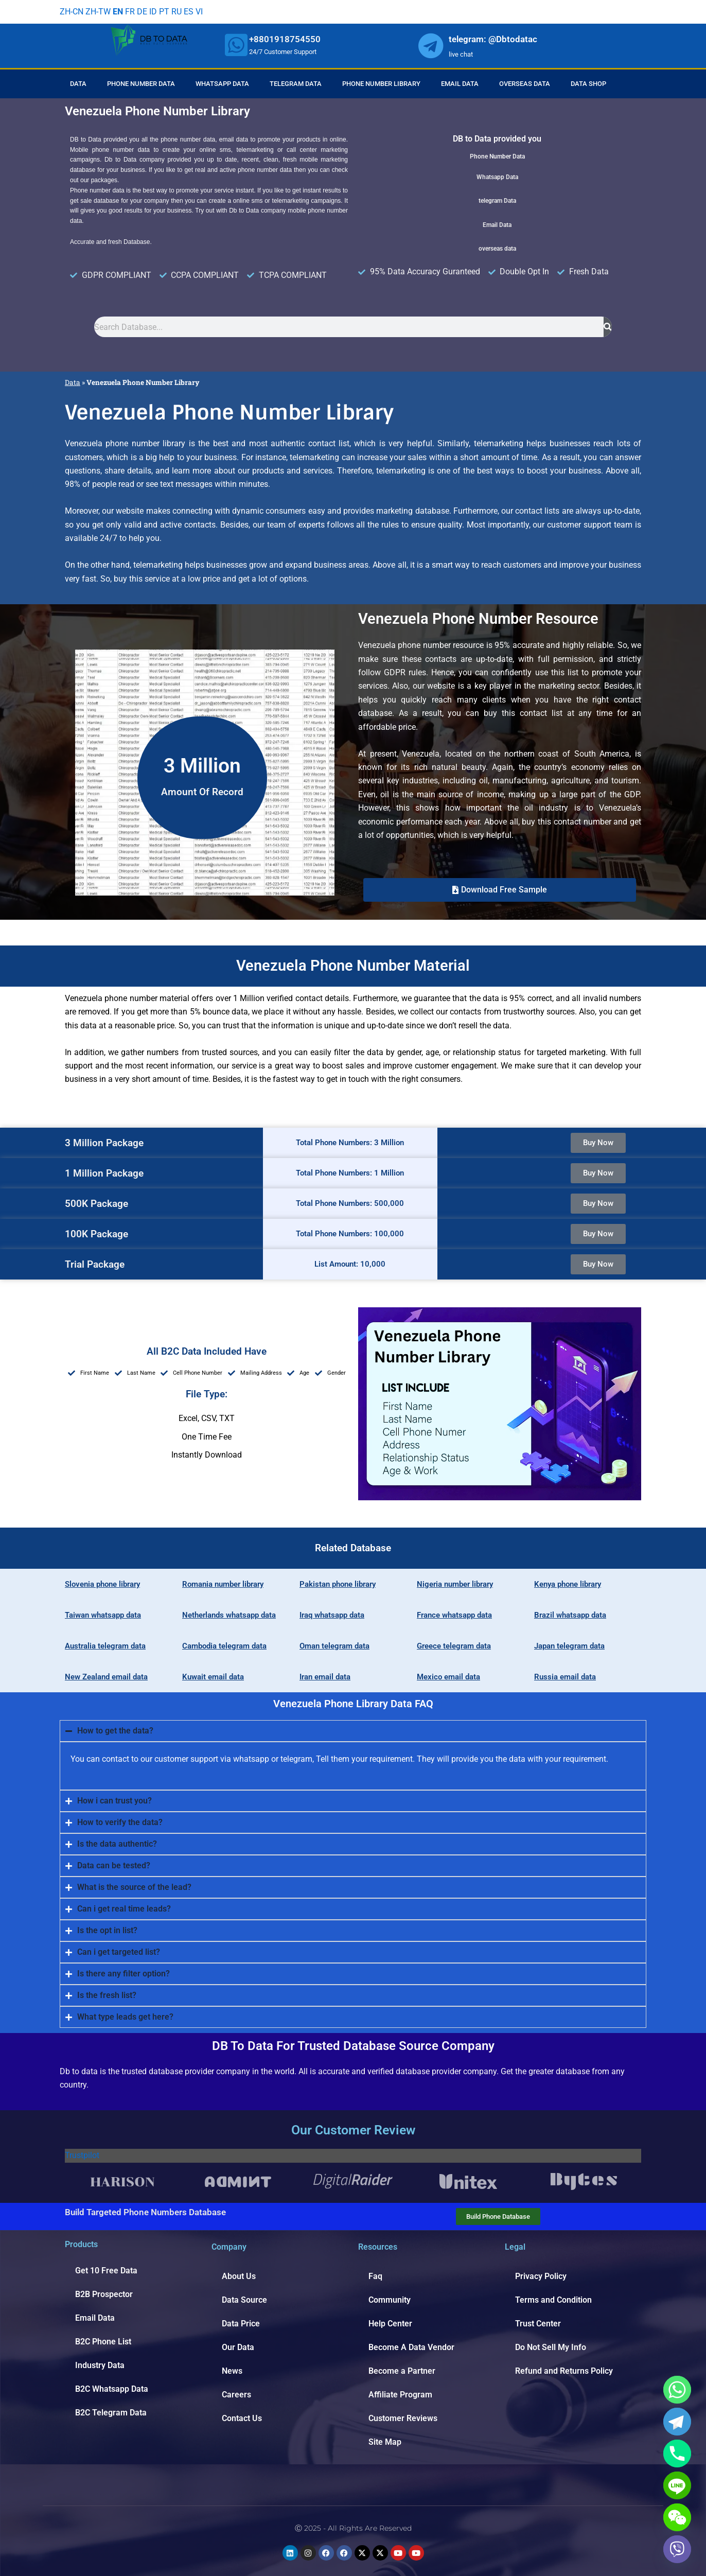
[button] (499, 890)
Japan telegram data (569, 1646)
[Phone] (677, 2453)
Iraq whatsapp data (331, 1615)
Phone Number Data (141, 83)
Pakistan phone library (337, 1584)
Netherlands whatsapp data (229, 1615)
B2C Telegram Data (111, 2412)
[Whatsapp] (677, 2390)
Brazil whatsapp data (570, 1615)
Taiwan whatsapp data (103, 1615)
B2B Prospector (104, 2294)
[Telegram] (677, 2421)
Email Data (460, 83)
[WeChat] (677, 2517)
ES (188, 11)
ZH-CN (71, 11)
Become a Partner (401, 2371)
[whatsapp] (236, 45)
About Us (239, 2276)
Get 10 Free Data (106, 2270)
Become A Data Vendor (411, 2347)
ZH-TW (98, 11)
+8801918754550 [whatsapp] (285, 39)
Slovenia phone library (102, 1584)
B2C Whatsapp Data (111, 2389)
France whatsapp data (454, 1615)
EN (118, 11)
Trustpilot (82, 2155)
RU (176, 11)
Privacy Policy (541, 2276)
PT (164, 11)
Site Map (384, 2442)
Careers (236, 2394)
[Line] (677, 2485)
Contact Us (242, 2418)
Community (389, 2300)
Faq (375, 2276)
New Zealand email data (106, 1676)
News (232, 2371)
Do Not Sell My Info (550, 2347)
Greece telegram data (454, 1646)
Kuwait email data (213, 1676)
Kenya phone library (567, 1584)
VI (199, 11)
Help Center (390, 2323)
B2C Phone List (103, 2341)
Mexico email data (448, 1676)
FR (130, 11)
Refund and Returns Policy (564, 2371)
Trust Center (538, 2323)
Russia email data (565, 1676)
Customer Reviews (402, 2418)
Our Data (238, 2347)
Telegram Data (296, 83)
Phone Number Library (381, 83)
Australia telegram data (105, 1646)
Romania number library (222, 1584)
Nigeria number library (455, 1584)
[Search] (608, 327)
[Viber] (677, 2549)
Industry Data (100, 2365)
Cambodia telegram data (224, 1646)
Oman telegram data (334, 1646)
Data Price (241, 2323)
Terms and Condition (553, 2300)
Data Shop (588, 83)
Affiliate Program (400, 2394)
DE (142, 11)
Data (78, 83)
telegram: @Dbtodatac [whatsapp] (493, 39)
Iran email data (324, 1676)
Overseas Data (524, 83)
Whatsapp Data (222, 83)
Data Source (244, 2300)
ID (153, 11)
